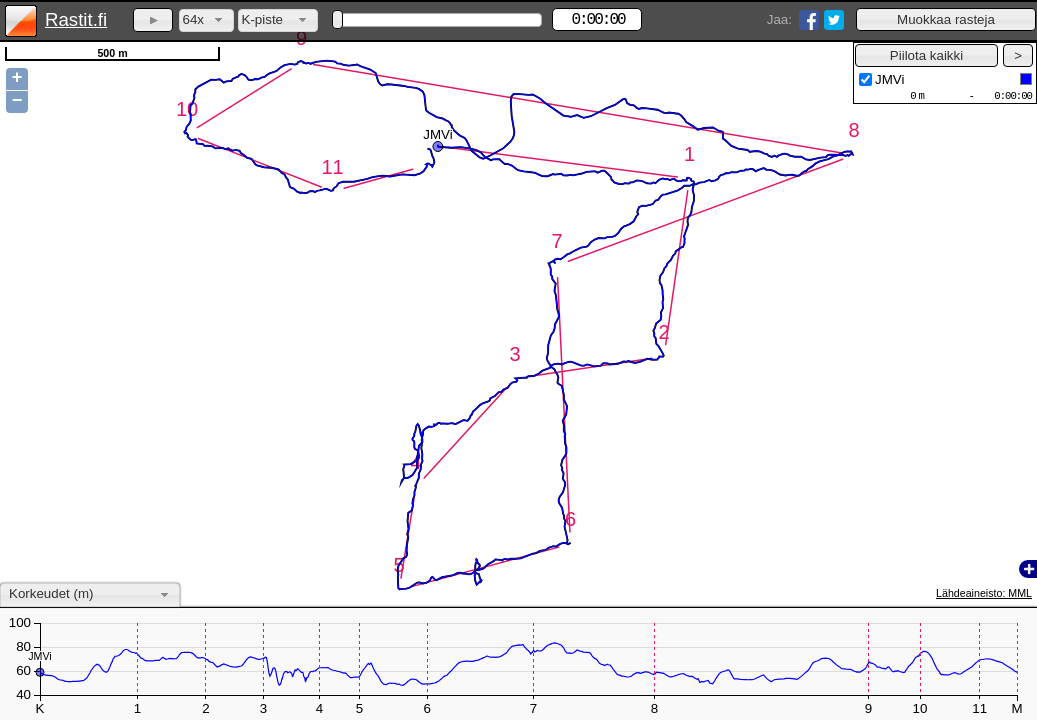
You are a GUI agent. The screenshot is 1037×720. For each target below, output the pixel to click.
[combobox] (206, 20)
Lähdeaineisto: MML (984, 593)
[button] (946, 19)
